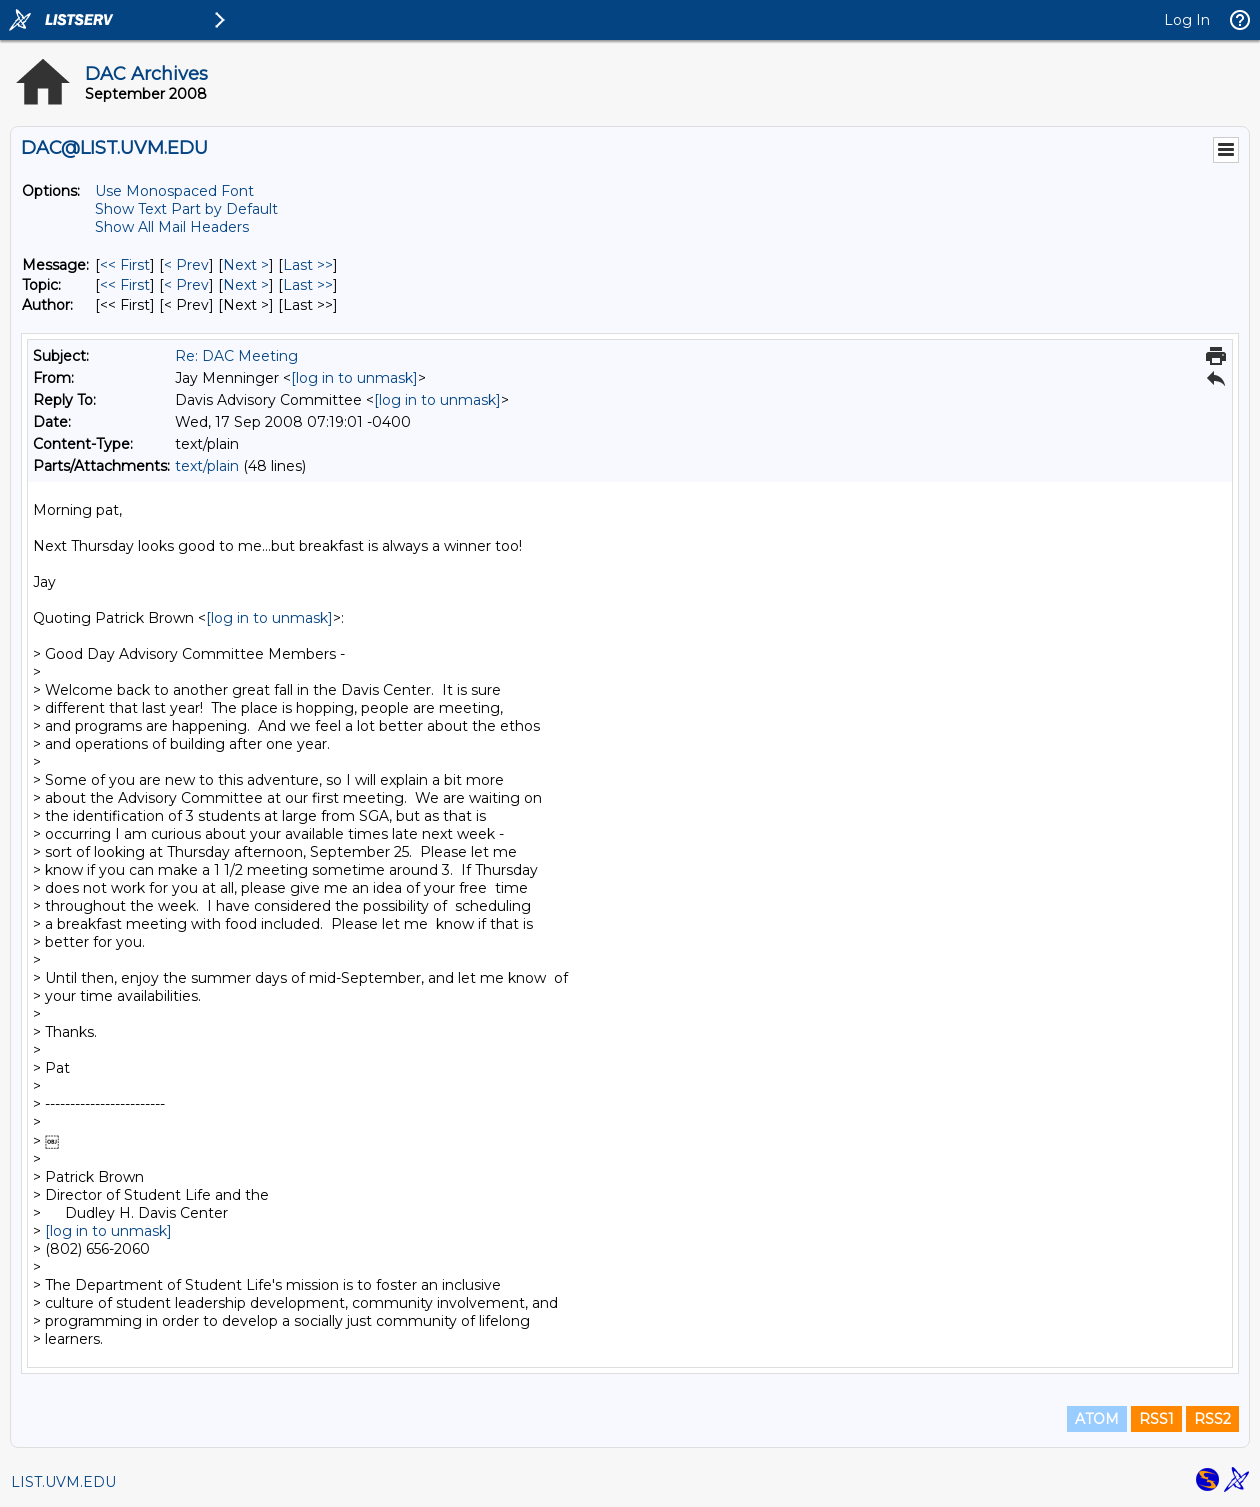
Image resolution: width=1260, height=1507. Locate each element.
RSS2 (1212, 1419)
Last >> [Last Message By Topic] (308, 285)
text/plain (207, 466)
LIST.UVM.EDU (63, 1482)
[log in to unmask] (354, 378)
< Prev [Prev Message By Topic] (186, 285)
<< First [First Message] (125, 265)
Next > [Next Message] (246, 265)
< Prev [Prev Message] (186, 265)
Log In (1187, 20)
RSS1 (1156, 1419)
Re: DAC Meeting (236, 356)
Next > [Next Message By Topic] (246, 285)
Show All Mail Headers (172, 227)
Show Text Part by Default (186, 209)
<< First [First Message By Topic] (125, 285)
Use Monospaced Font (174, 191)
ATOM (1097, 1419)
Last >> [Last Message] (308, 265)
